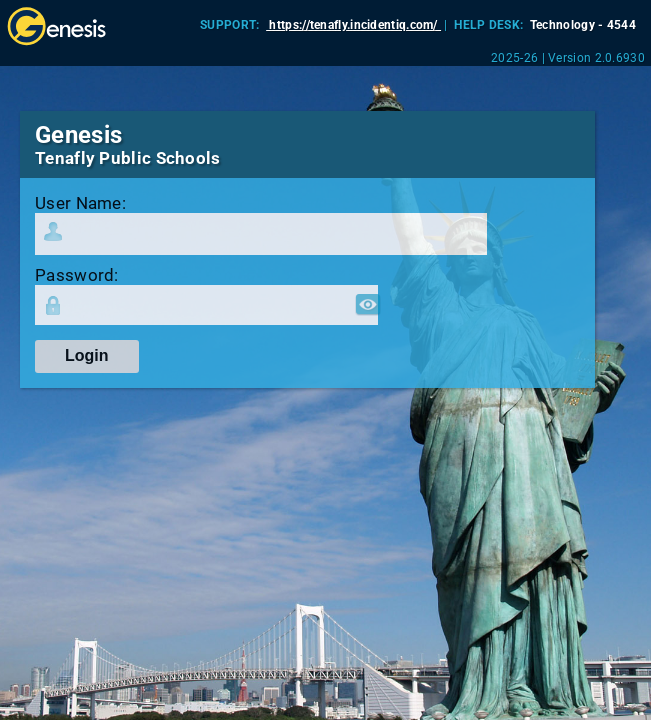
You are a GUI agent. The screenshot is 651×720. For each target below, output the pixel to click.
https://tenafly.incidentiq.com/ (353, 25)
